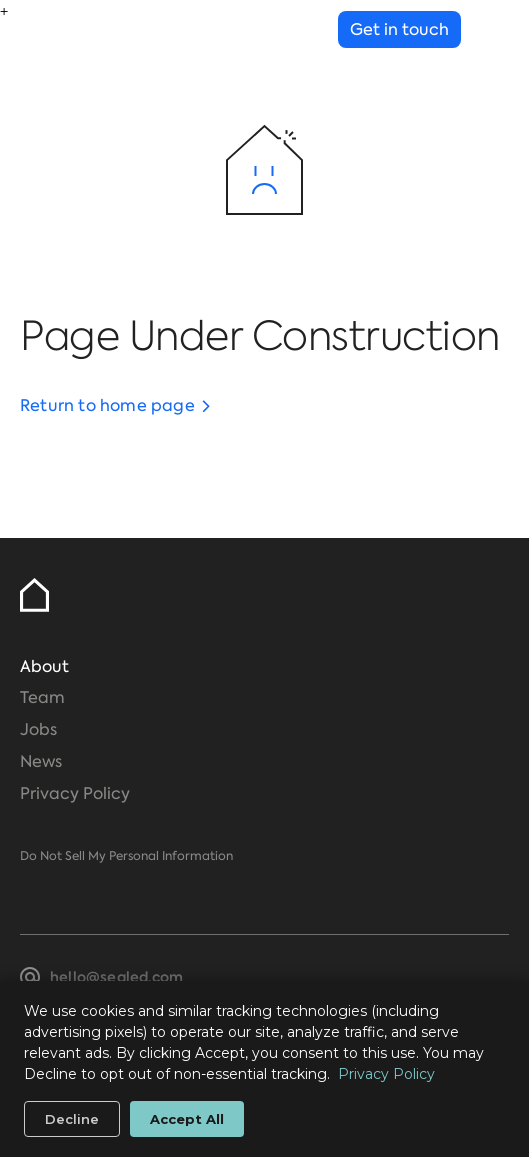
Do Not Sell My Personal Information (126, 856)
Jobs (38, 729)
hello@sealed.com (116, 977)
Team (42, 697)
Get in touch (399, 29)
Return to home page (107, 405)
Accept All (187, 1119)
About (44, 666)
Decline (72, 1119)
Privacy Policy (75, 793)
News (41, 761)
